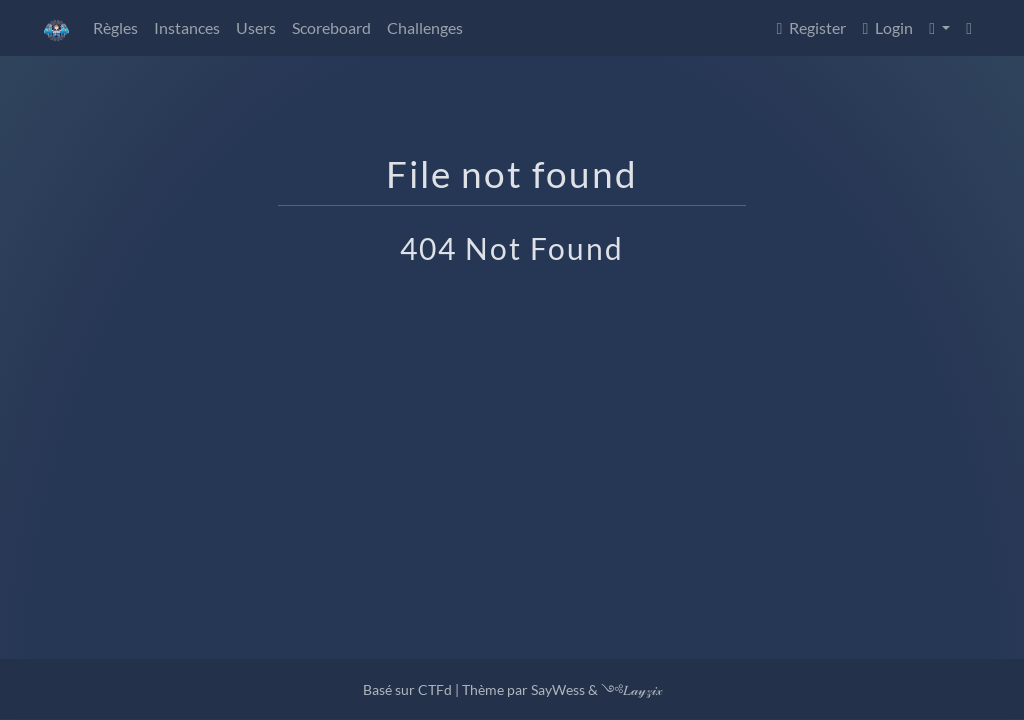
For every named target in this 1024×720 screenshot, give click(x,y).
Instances (187, 27)
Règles (115, 27)
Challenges (425, 27)
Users (256, 27)
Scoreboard (331, 27)
